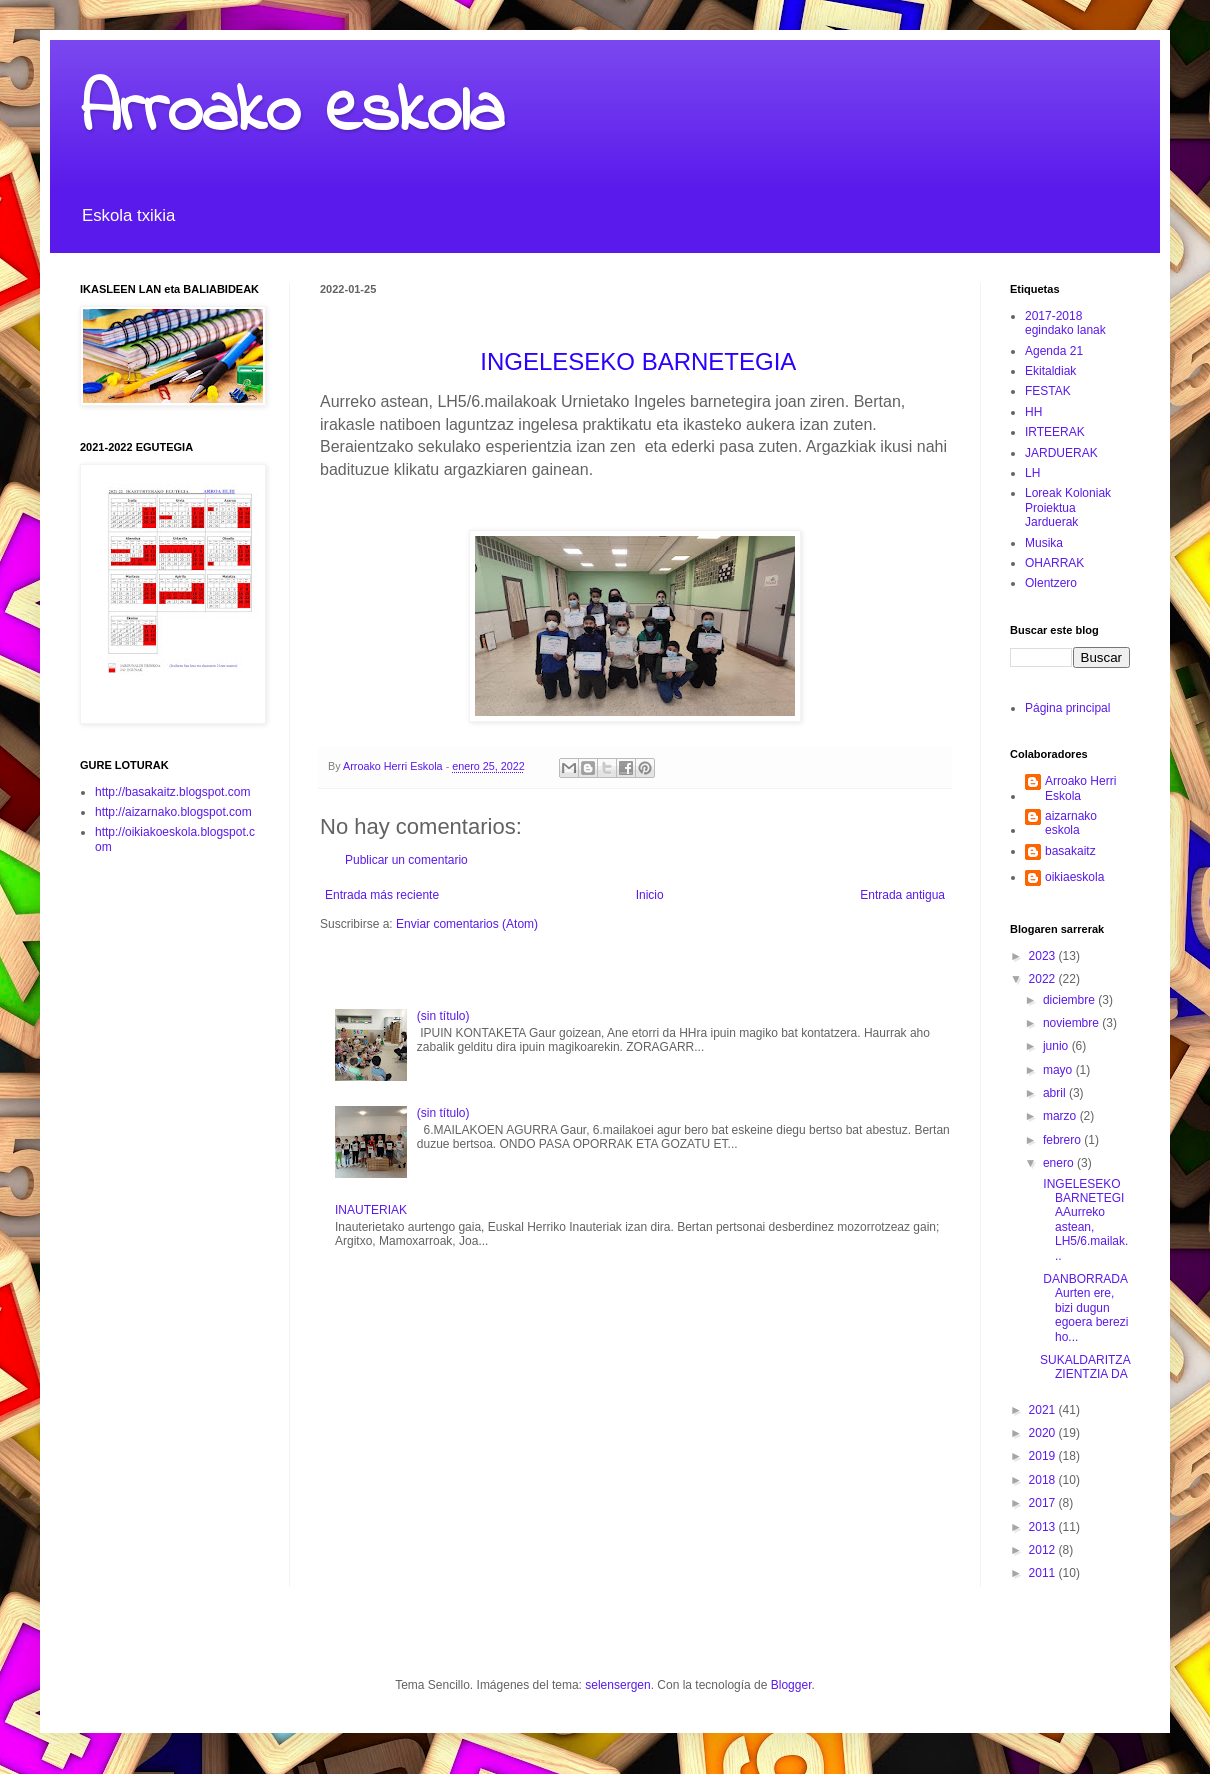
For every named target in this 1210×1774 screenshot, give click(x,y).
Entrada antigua (902, 895)
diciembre (1070, 1000)
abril (1056, 1093)
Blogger (791, 1685)
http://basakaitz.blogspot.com (172, 792)
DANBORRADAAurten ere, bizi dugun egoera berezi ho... (1084, 1308)
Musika (1044, 543)
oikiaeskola (1074, 877)
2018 (1044, 1480)
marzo (1061, 1116)
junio (1057, 1046)
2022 (1044, 979)
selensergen (617, 1685)
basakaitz (1070, 851)
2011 (1044, 1573)
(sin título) (443, 1016)
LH (1032, 473)
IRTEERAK (1055, 432)
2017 (1044, 1503)
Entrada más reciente (382, 895)
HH (1033, 412)
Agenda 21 (1054, 351)
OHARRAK (1054, 563)
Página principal (1067, 708)
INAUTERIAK (371, 1210)
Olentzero (1051, 583)
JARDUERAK (1061, 453)
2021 (1044, 1410)
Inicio (650, 895)
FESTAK (1048, 391)
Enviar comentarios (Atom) (467, 924)
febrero (1063, 1140)
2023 (1044, 956)
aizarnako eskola (1071, 823)
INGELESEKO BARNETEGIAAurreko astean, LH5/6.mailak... (1084, 1220)
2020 (1044, 1433)
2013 (1044, 1527)
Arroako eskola (292, 113)
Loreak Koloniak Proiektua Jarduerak (1068, 507)
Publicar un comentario (406, 860)
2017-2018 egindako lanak (1065, 323)
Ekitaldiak (1050, 371)
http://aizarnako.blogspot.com (173, 812)
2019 (1044, 1456)
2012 (1044, 1550)
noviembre (1072, 1023)
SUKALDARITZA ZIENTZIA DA (1085, 1367)
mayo (1059, 1070)
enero (1060, 1163)
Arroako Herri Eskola (1080, 788)
